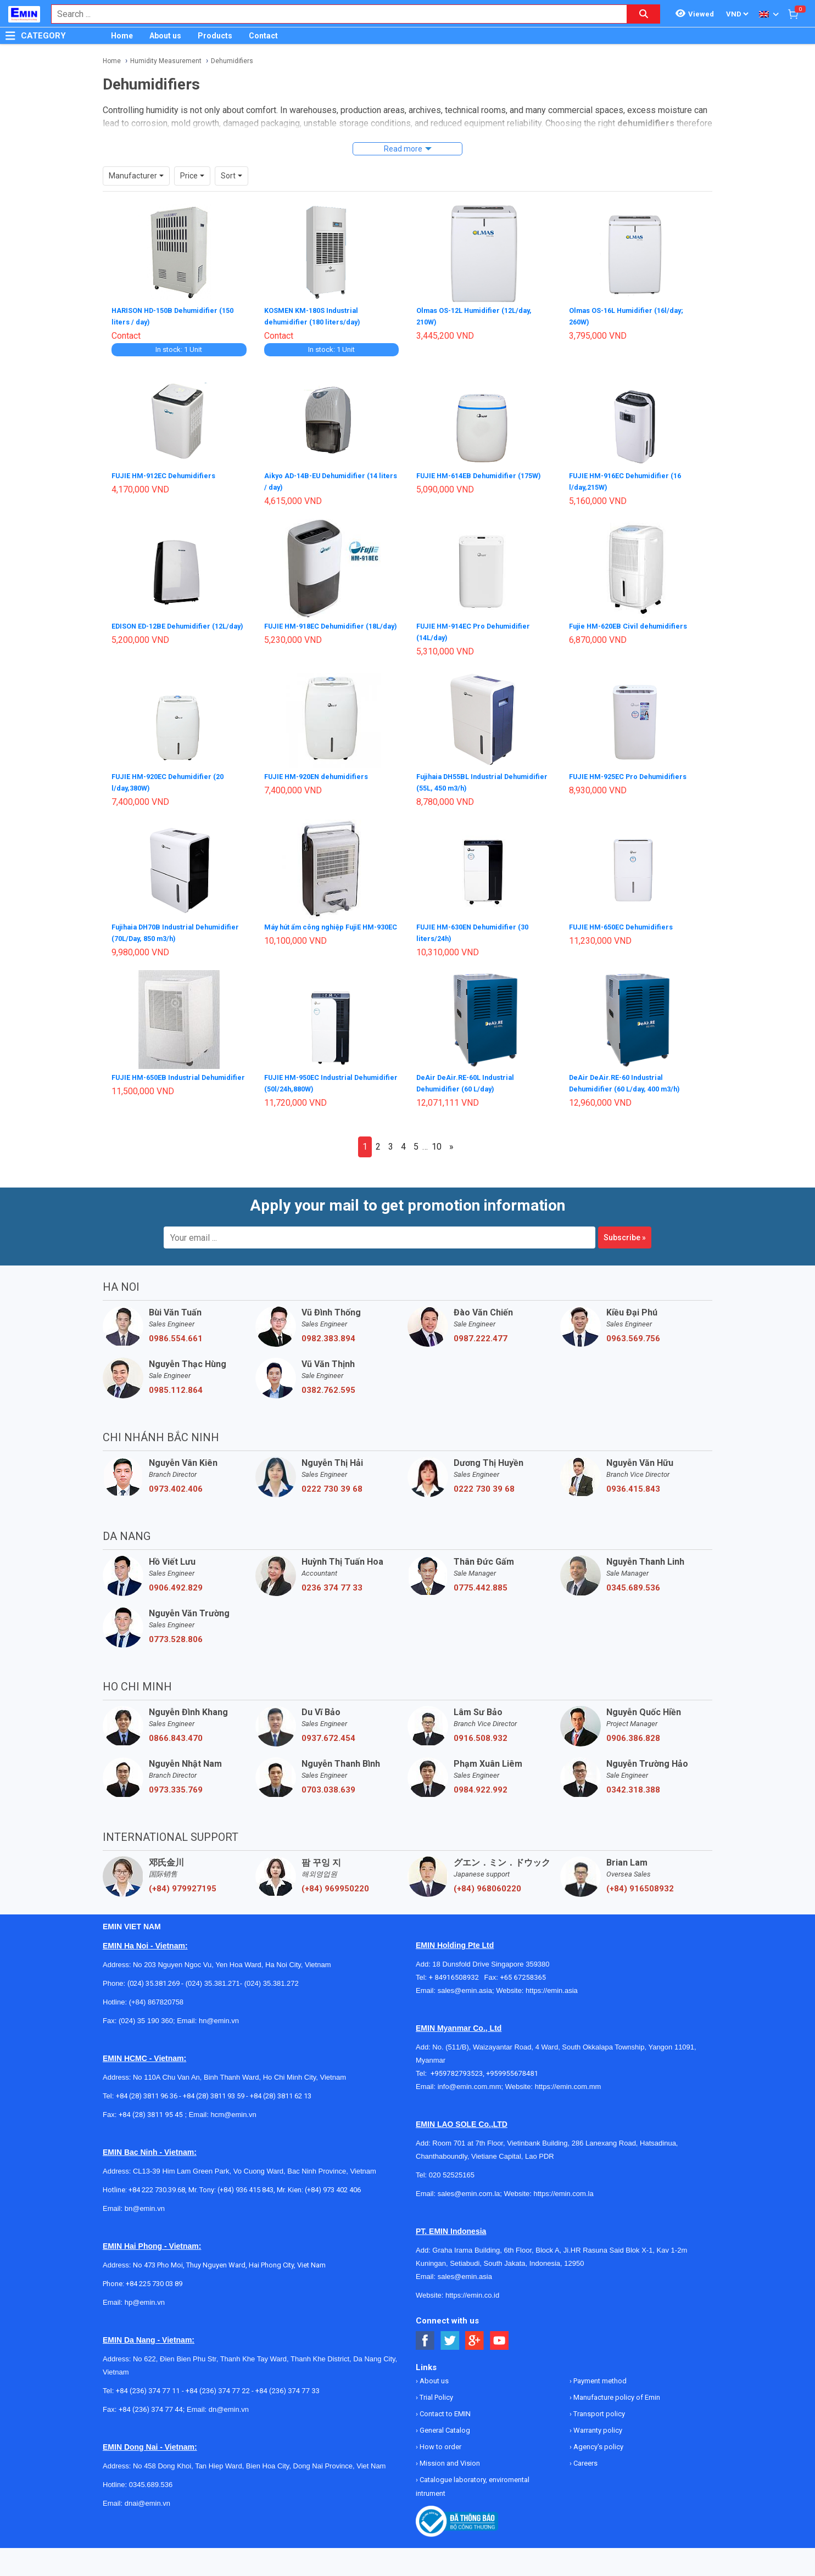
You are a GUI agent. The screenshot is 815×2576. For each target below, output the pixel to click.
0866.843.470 (176, 1732)
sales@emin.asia (465, 1984)
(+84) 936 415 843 (245, 2183)
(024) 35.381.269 (153, 1977)
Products (215, 35)
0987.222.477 (480, 1332)
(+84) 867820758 (156, 1995)
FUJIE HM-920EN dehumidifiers (321, 773)
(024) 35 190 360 (146, 2014)
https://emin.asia (552, 1984)
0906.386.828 (633, 1732)
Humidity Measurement (166, 61)
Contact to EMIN (444, 2407)
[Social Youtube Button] (499, 2334)
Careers (585, 2456)
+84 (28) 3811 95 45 (151, 2108)
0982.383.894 (328, 1332)
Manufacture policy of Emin (616, 2391)
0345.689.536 (633, 1581)
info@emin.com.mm (469, 2080)
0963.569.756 (633, 1332)
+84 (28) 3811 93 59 (213, 2089)
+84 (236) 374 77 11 (148, 2384)
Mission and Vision (449, 2456)
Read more (403, 148)
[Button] (10, 35)
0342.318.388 (633, 1783)
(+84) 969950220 (335, 1882)
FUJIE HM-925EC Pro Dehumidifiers (634, 773)
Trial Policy (435, 2391)
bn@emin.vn (145, 2202)
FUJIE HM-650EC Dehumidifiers (626, 922)
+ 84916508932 (456, 1971)
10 (437, 1140)
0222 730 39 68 (332, 1482)
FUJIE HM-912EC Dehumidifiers (168, 474)
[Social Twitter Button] (450, 2334)
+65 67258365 (523, 1971)
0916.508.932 (480, 1732)
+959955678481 (512, 2067)
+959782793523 (457, 2067)
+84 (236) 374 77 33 (287, 2384)
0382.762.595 (328, 1383)
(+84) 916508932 (640, 1882)
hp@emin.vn (145, 2296)
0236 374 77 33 (332, 1581)
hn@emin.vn (219, 2014)
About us (165, 35)
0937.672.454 (328, 1732)
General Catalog (444, 2424)
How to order (439, 2440)
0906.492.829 (176, 1581)
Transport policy (598, 2407)
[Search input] (333, 14)
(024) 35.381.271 (213, 1977)
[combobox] (333, 14)
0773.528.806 (176, 1633)
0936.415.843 (633, 1482)
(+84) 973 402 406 (333, 2183)
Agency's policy (597, 2440)
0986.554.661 (176, 1332)
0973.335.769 (176, 1783)
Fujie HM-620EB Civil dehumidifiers (633, 623)
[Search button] (643, 14)
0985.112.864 (176, 1383)
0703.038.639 (328, 1783)
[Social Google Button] (474, 2334)
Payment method (599, 2374)
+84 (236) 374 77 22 (218, 2384)
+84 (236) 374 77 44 (151, 2403)
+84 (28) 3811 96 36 (146, 2089)
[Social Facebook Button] (425, 2334)
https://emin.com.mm (568, 2080)
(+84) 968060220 (487, 1882)
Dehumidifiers (232, 61)
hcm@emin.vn (233, 2108)
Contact (263, 35)
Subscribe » (625, 1231)
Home (122, 35)
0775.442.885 (480, 1581)
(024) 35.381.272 (270, 1977)
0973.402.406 (176, 1482)
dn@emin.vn (229, 2403)
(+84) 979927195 (182, 1882)
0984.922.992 (480, 1783)
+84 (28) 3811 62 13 (280, 2089)
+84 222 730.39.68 (157, 2183)
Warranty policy (597, 2424)
